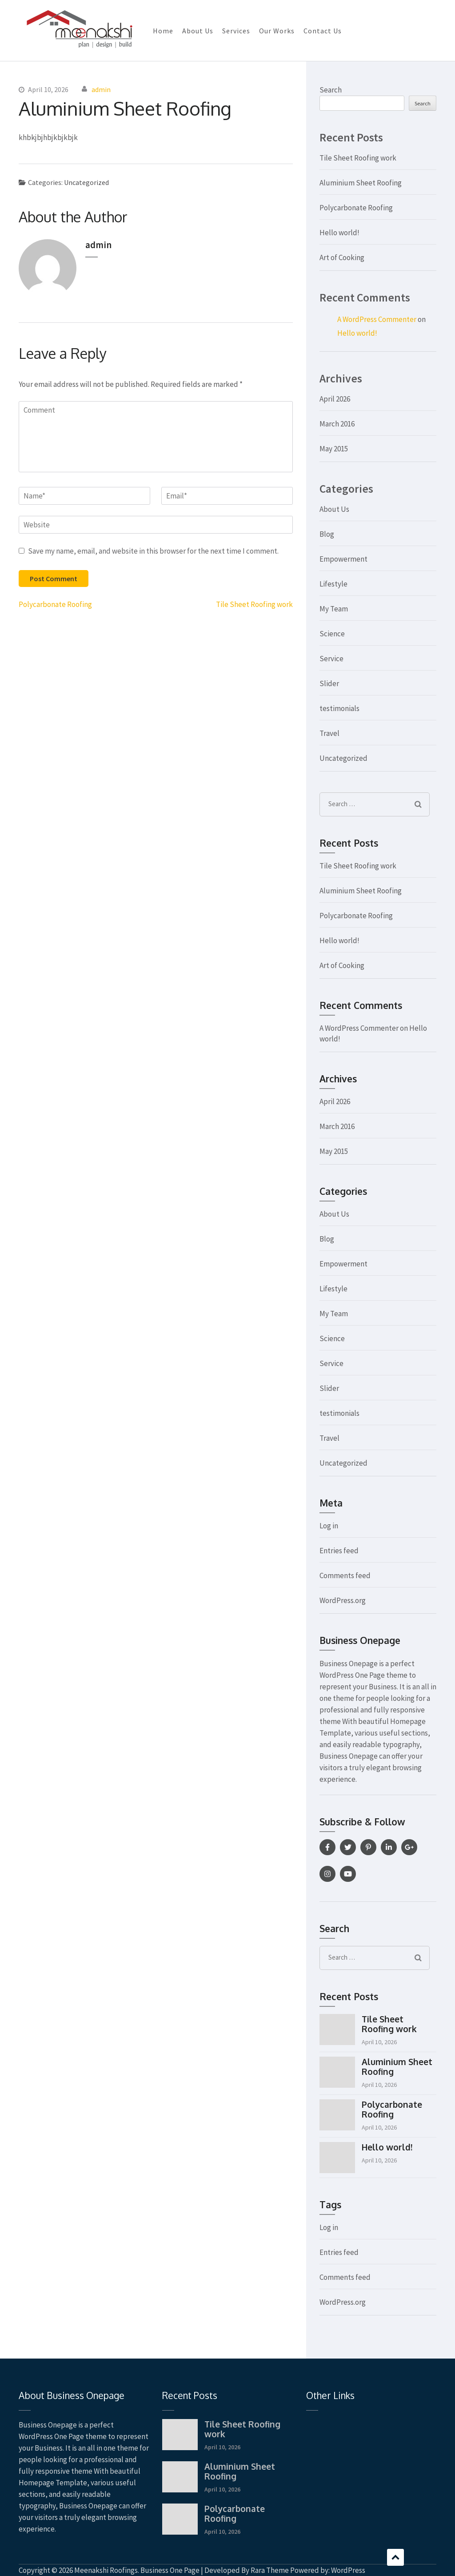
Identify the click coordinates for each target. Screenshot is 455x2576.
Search (330, 90)
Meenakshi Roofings (106, 2570)
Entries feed (339, 1550)
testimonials (339, 708)
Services (236, 30)
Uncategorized (86, 182)
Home (163, 30)
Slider (329, 683)
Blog (326, 534)
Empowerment (343, 559)
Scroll (395, 2557)
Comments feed (345, 1575)
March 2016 (337, 424)
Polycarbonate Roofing (55, 604)
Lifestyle (333, 584)
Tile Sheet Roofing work (254, 604)
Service (331, 658)
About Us (197, 30)
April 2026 (334, 399)
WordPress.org (342, 1600)
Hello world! (339, 232)
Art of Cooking (341, 257)
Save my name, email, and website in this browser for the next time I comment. (153, 551)
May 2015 (333, 449)
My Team (333, 609)
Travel (329, 733)
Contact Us (322, 30)
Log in (328, 1526)
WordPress (348, 2570)
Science (332, 634)
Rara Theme (270, 2570)
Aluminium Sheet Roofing (360, 183)
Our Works (277, 30)
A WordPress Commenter (376, 319)
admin (101, 89)
